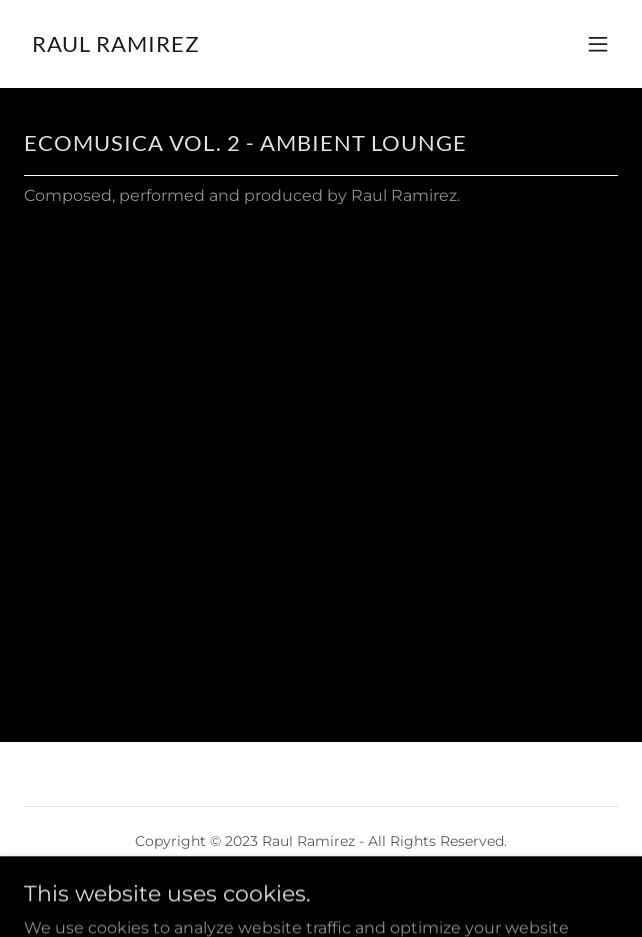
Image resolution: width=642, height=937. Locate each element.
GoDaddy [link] (307, 886)
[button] (598, 44)
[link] (116, 46)
